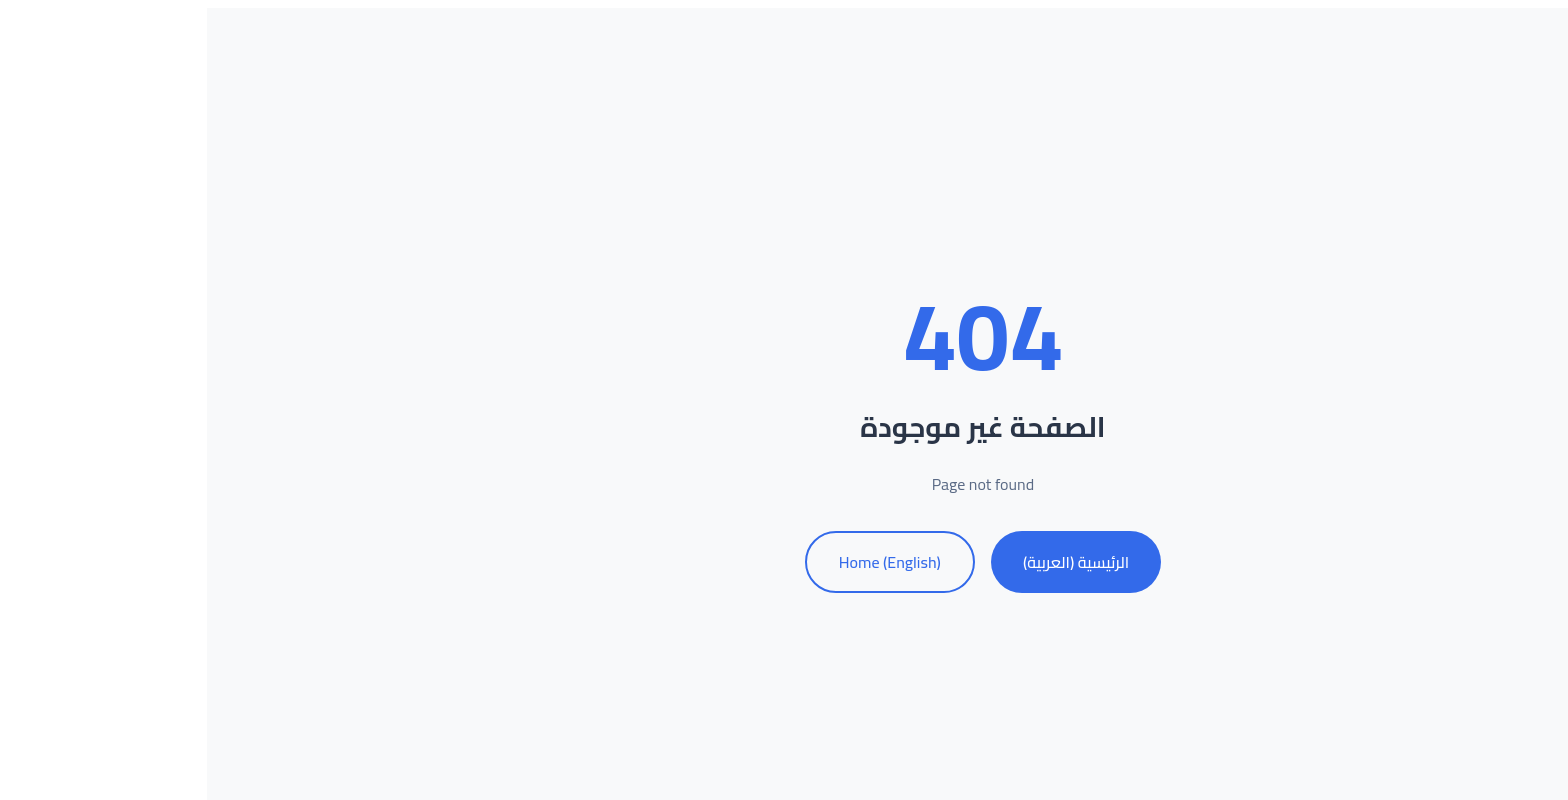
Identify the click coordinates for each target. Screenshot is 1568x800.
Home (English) (691, 562)
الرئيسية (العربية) (877, 562)
